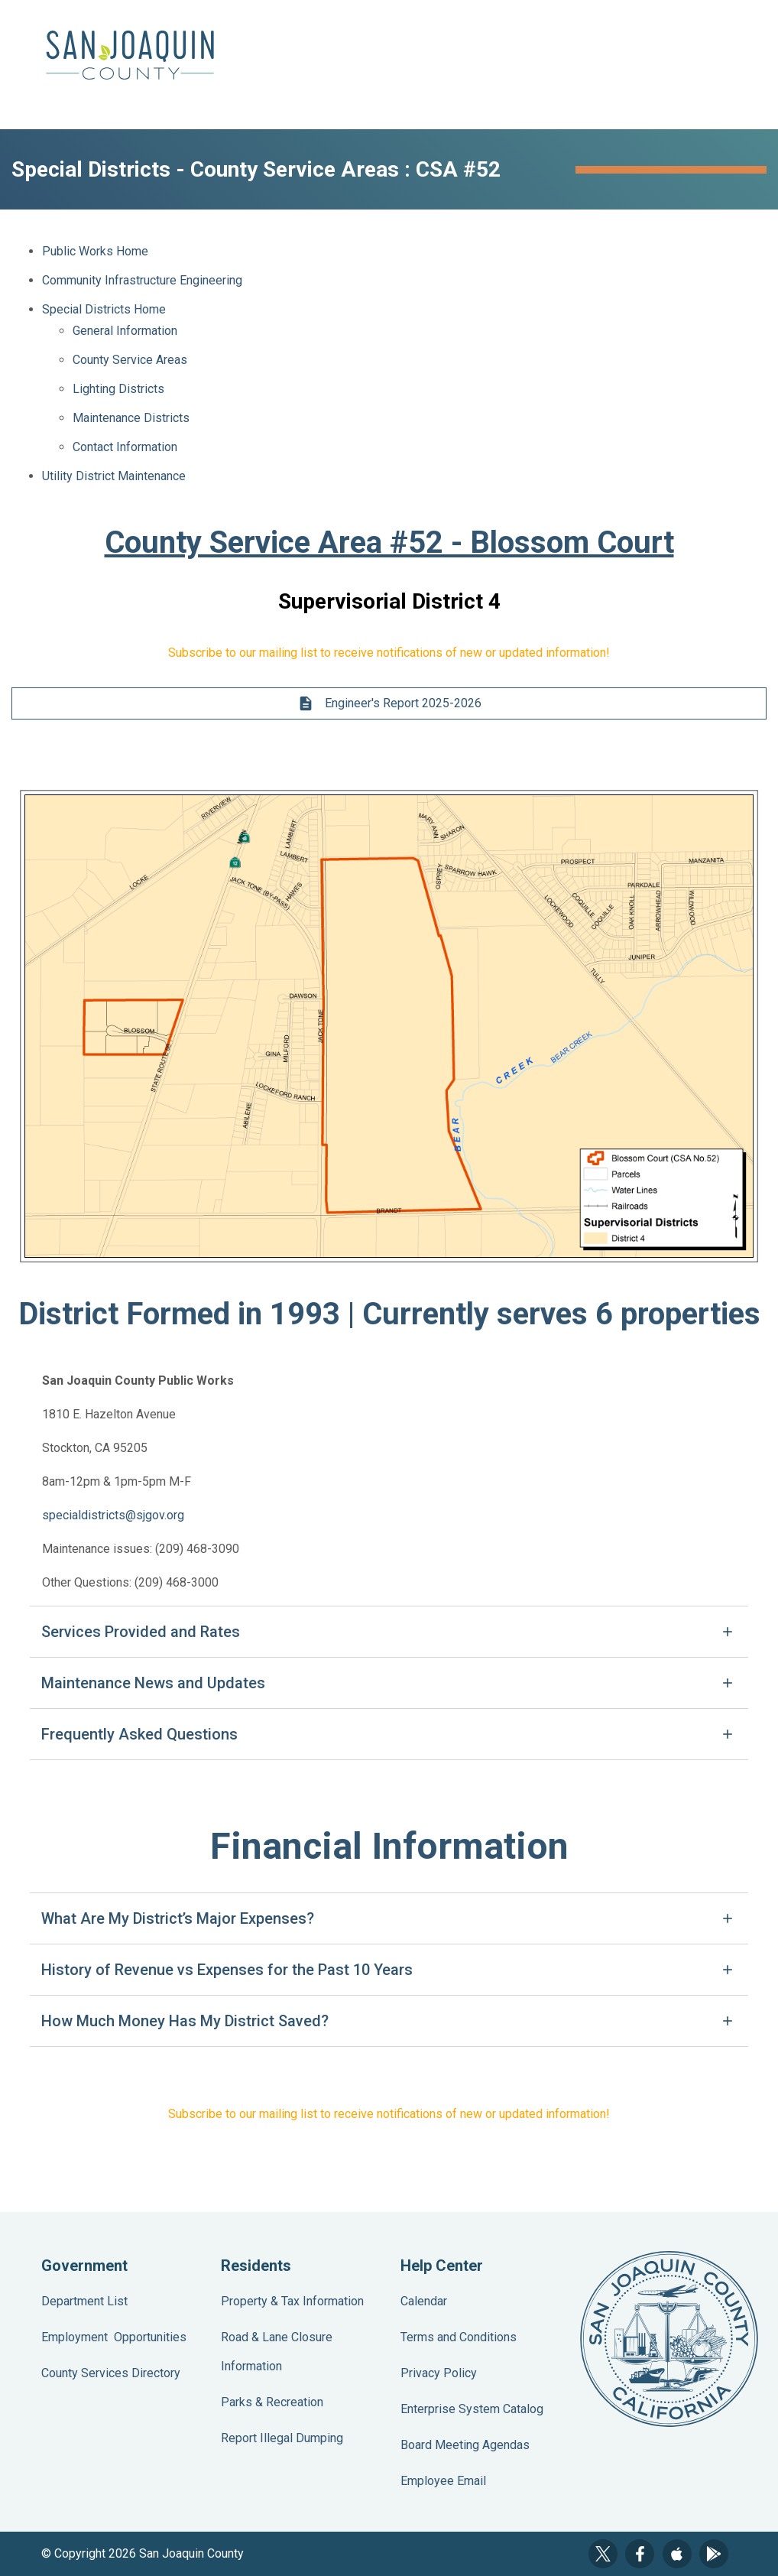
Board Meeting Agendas (465, 2445)
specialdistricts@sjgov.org (113, 1515)
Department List (84, 2301)
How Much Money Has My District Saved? (185, 2021)
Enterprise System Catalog (471, 2409)
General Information (125, 330)
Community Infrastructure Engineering (142, 280)
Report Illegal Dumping (282, 2438)
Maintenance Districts (131, 418)
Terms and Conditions (458, 2337)
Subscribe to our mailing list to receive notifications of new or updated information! (389, 652)
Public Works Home (95, 251)
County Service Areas (130, 359)
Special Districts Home (104, 309)
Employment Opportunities (113, 2337)
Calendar (423, 2301)
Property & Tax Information (292, 2301)
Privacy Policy (438, 2373)
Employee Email (443, 2481)
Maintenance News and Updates (153, 1683)
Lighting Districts (118, 389)
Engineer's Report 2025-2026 (389, 703)
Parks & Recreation (272, 2402)
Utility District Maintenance (114, 476)
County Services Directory (110, 2373)
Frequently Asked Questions (139, 1734)
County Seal (669, 2339)
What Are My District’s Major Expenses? (177, 1918)
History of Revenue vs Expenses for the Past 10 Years (227, 1969)
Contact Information (125, 447)
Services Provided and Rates (140, 1632)
